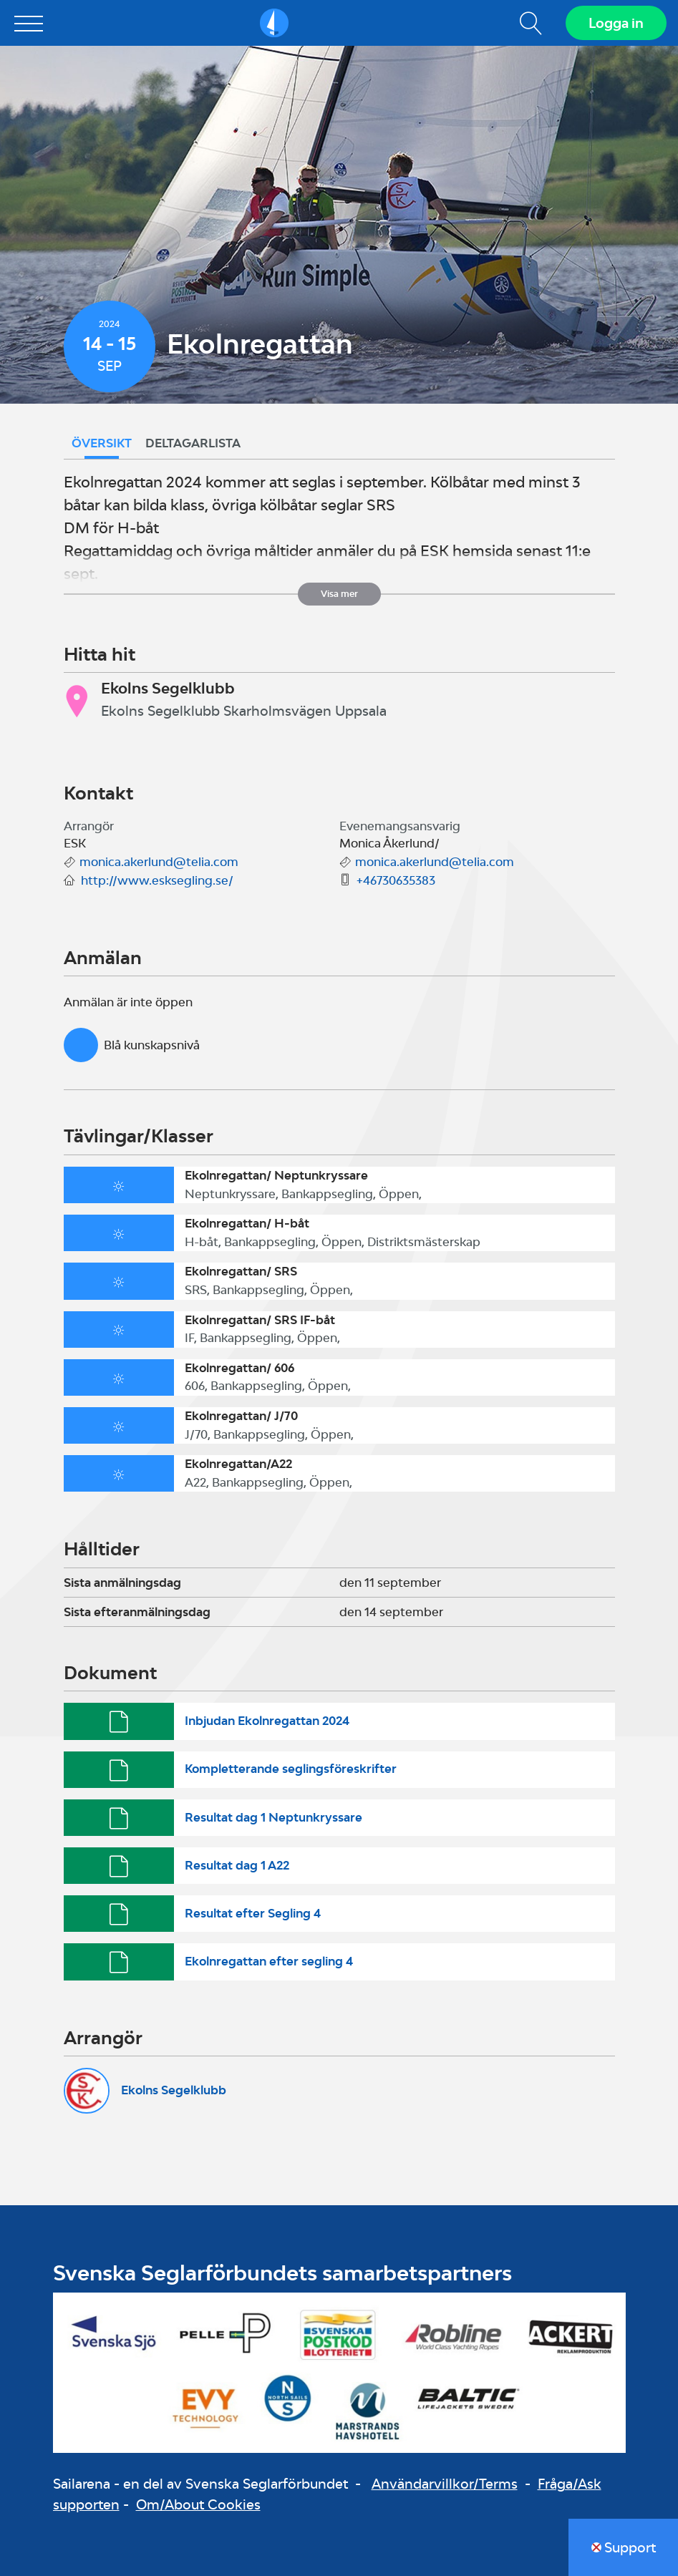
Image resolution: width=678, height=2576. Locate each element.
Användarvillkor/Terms (445, 2484)
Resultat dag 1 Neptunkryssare (273, 1817)
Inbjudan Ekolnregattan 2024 (267, 1721)
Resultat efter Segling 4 (253, 1913)
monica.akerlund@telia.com (158, 862)
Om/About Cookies (198, 2504)
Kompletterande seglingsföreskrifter (291, 1768)
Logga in (616, 23)
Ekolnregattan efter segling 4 (269, 1961)
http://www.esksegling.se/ (157, 880)
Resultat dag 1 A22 (237, 1865)
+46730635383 (396, 880)
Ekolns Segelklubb (173, 2090)
